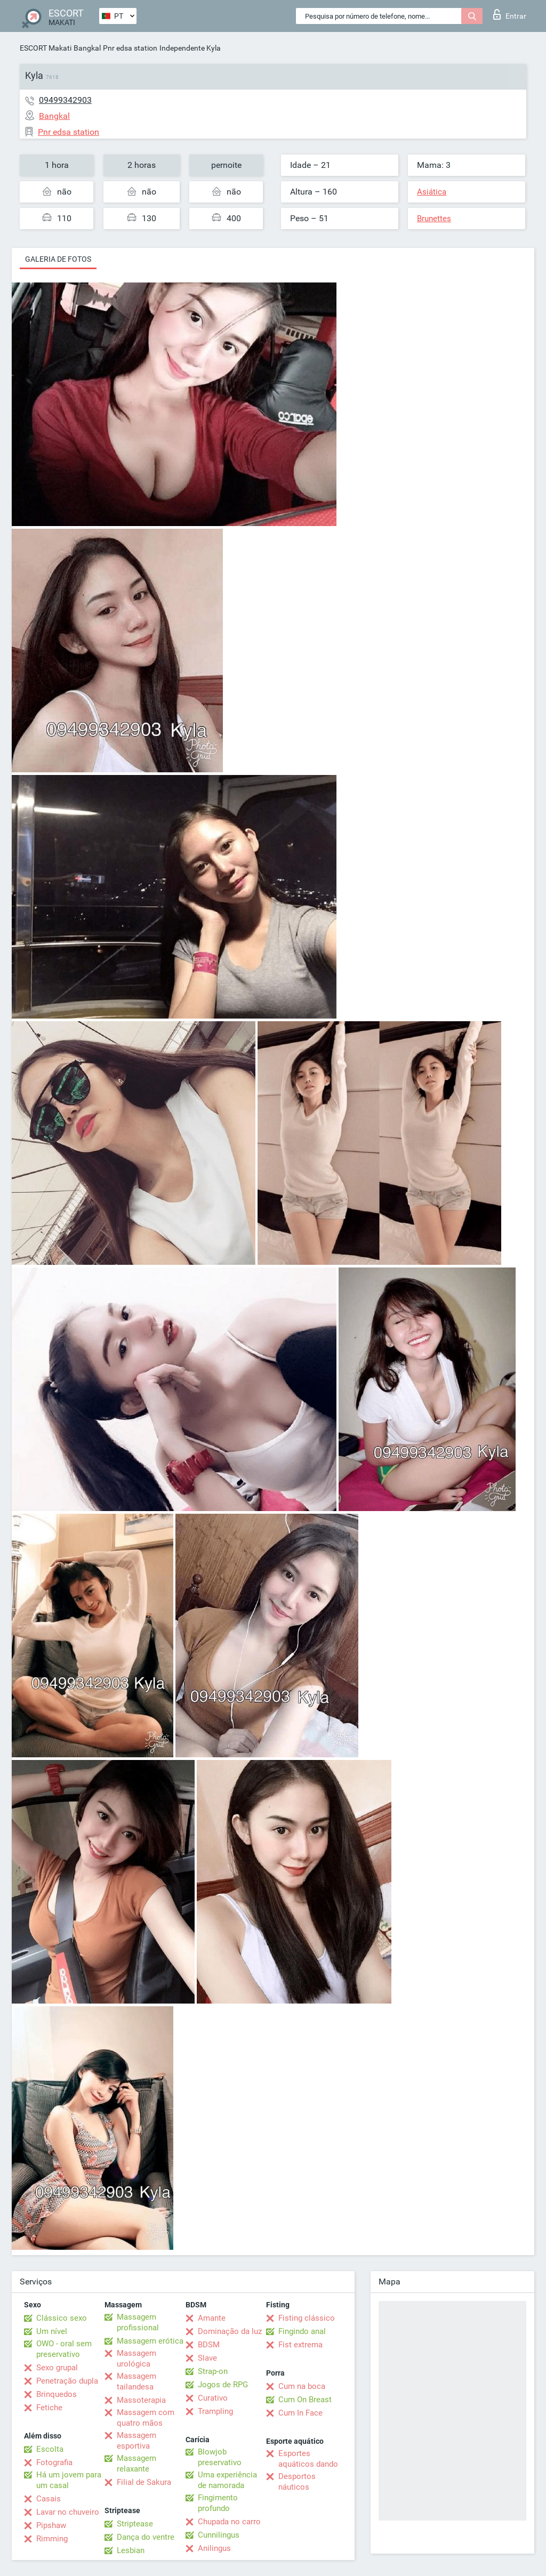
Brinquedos (56, 2394)
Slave (207, 2358)
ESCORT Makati (45, 48)
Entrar (509, 14)
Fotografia (54, 2462)
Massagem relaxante (136, 2463)
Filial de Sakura (144, 2482)
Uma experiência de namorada (227, 2480)
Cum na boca (301, 2386)
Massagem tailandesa (136, 2381)
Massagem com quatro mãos (145, 2418)
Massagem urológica (136, 2358)
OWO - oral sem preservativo (64, 2349)
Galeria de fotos (58, 259)
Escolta (49, 2449)
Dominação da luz (230, 2331)
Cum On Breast (305, 2399)
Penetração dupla (67, 2381)
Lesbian (130, 2550)
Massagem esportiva (136, 2440)
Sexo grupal (57, 2367)
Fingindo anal (302, 2331)
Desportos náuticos (297, 2482)
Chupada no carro (229, 2521)
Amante (212, 2318)
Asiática (431, 192)
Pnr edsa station (130, 48)
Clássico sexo (61, 2318)
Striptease (135, 2524)
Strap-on (213, 2371)
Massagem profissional (138, 2322)
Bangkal (87, 48)
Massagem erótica (150, 2341)
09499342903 (65, 100)
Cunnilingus (218, 2535)
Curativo (213, 2398)
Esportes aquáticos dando (308, 2459)
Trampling (215, 2411)
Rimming (52, 2538)
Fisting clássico (306, 2318)
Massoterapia (141, 2400)
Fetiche (49, 2407)
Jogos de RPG (223, 2384)
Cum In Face (300, 2413)
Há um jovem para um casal (68, 2480)
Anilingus (214, 2548)
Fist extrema (300, 2344)
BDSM (209, 2344)
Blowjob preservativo (220, 2457)
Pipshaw (51, 2525)
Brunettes (434, 218)
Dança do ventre (145, 2537)
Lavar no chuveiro (67, 2512)
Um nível (51, 2331)
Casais (48, 2499)
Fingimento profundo (218, 2503)
